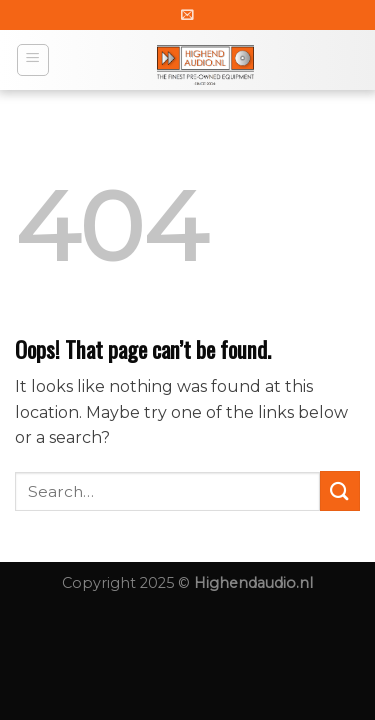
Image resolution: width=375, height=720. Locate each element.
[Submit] (340, 490)
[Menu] (33, 60)
